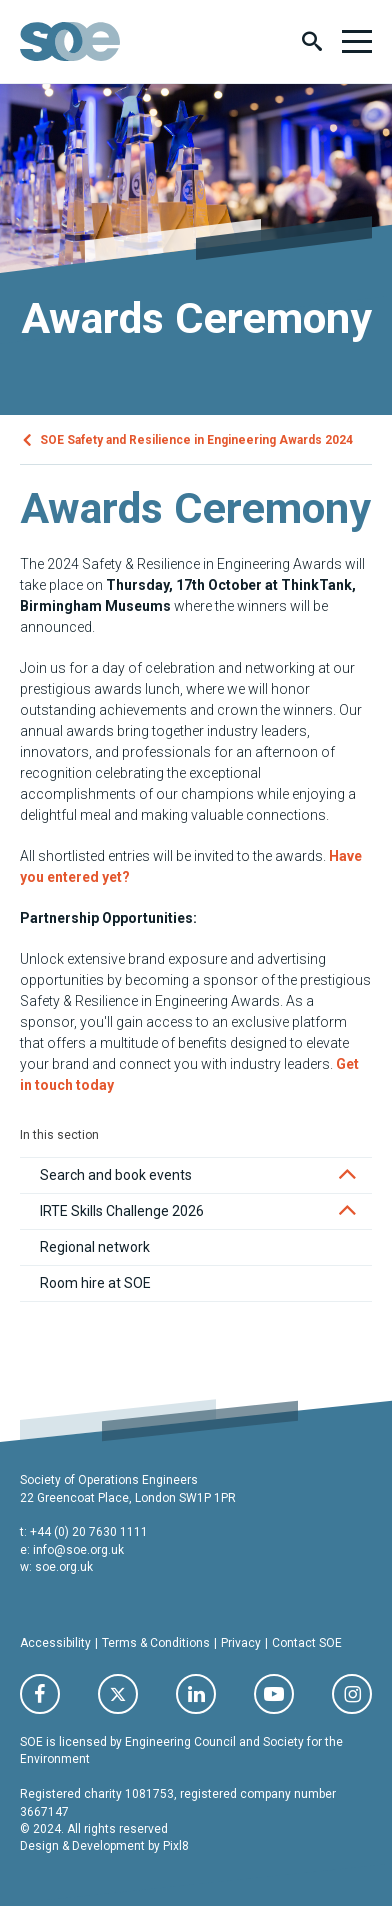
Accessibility (55, 1643)
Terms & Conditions (156, 1643)
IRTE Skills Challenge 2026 (122, 1211)
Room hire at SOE (95, 1283)
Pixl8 (176, 1846)
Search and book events (116, 1175)
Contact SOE (307, 1643)
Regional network (95, 1247)
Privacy (241, 1643)
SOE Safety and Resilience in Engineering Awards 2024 (196, 439)
